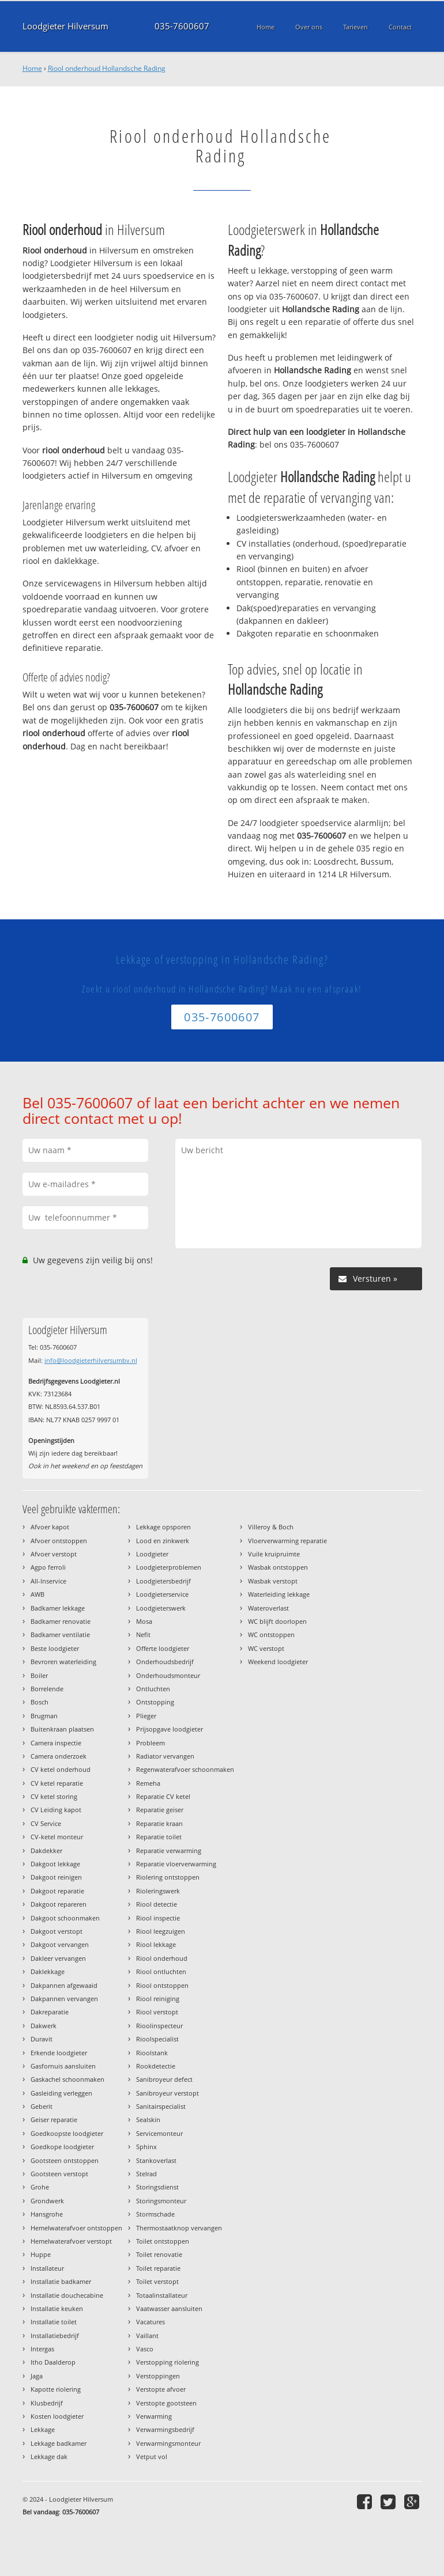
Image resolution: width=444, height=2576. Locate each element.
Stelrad (146, 2173)
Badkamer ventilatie (60, 1634)
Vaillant (147, 2335)
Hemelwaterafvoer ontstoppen (76, 2227)
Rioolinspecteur (159, 2025)
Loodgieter (152, 1554)
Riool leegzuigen (160, 1931)
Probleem (150, 1742)
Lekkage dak (49, 2456)
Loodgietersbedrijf (163, 1581)
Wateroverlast (268, 1608)
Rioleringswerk (158, 1890)
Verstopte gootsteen (166, 2403)
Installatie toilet (54, 2321)
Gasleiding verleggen (61, 2093)
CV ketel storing (54, 1796)
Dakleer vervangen (58, 1958)
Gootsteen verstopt (59, 2173)
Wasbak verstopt (273, 1581)
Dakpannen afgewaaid (64, 1985)
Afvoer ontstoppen (59, 1540)
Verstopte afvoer (161, 2389)
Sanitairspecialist (161, 2106)
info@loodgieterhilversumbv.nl (90, 1360)
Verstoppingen (158, 2376)
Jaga (37, 2376)
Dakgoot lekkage (55, 1863)
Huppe (41, 2254)
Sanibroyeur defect (164, 2079)
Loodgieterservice (162, 1594)
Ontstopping (155, 1702)
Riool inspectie (158, 1918)
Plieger (146, 1715)
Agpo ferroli (48, 1567)
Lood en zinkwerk (162, 1540)
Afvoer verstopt (54, 1554)
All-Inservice (48, 1581)
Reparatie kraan (159, 1823)
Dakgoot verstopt (56, 1931)
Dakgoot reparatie (57, 1890)
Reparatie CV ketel (163, 1796)
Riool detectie (156, 1904)
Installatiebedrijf (55, 2335)
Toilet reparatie (158, 2268)
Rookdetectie (155, 2066)
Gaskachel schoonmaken (67, 2079)
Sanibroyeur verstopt (167, 2093)
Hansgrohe (47, 2214)
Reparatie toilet (159, 1836)
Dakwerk (44, 2025)
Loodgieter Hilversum (65, 26)
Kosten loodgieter (57, 2416)
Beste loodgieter (55, 1648)
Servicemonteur (159, 2133)
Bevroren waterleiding (63, 1661)
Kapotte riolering (56, 2389)
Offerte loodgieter (162, 1648)
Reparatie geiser (159, 1809)
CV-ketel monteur (57, 1836)
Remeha (148, 1783)
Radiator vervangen (165, 1756)
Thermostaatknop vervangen (179, 2227)
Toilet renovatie (159, 2254)
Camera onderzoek (58, 1756)
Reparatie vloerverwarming (176, 1863)
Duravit (41, 2039)
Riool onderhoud (161, 1958)
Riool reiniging (157, 1998)
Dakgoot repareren (58, 1904)
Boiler (39, 1675)
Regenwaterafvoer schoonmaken (185, 1769)
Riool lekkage (156, 1944)
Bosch (39, 1702)
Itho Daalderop (53, 2362)
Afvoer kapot (50, 1526)
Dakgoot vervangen (60, 1944)
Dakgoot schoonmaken (65, 1918)
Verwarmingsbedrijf (165, 2429)
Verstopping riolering (167, 2362)
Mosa (144, 1621)
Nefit (143, 1634)
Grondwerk (47, 2200)
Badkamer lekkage (58, 1608)
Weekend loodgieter (278, 1661)
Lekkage (43, 2429)
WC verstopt (266, 1648)
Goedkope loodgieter (62, 2146)
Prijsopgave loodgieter (169, 1729)
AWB (37, 1594)
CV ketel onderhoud (61, 1769)
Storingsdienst (157, 2187)
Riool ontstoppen (162, 1985)
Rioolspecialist (157, 2039)
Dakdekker (46, 1850)
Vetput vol (151, 2456)
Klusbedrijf (47, 2403)
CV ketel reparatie (57, 1783)
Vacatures (150, 2321)
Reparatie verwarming (168, 1850)
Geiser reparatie (54, 2119)
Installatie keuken (57, 2308)
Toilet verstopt (157, 2281)
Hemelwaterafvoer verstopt (71, 2241)
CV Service (46, 1823)
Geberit (41, 2106)
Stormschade (155, 2214)
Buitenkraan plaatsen (62, 1729)
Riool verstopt (157, 2011)
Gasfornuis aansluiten (63, 2066)
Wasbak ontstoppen (278, 1567)
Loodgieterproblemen (168, 1567)
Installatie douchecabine (67, 2295)
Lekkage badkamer (58, 2443)
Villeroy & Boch (271, 1526)
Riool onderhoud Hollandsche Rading (106, 68)
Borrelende (47, 1688)
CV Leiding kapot (56, 1809)
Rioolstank (152, 2052)
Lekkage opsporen (163, 1526)
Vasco (144, 2348)
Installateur (47, 2268)
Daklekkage (48, 1971)
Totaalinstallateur (161, 2295)
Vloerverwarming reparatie (287, 1540)
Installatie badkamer (61, 2281)
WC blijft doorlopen (277, 1621)
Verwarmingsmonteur (168, 2443)
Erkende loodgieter (59, 2052)
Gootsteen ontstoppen (65, 2160)
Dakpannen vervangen (64, 1998)
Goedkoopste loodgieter (67, 2133)
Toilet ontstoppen (162, 2241)
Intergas (42, 2348)
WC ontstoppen (271, 1634)
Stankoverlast (156, 2160)
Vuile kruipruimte (274, 1554)
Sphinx (146, 2146)
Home (32, 68)
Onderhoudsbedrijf (165, 1661)
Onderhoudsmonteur (168, 1675)
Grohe (40, 2187)
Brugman (44, 1715)
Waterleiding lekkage (279, 1594)
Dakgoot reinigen (56, 1877)
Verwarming (154, 2416)
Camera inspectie (56, 1742)
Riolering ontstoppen (168, 1877)
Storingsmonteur (161, 2200)
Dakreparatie (50, 2011)
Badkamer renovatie (61, 1621)
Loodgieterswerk (161, 1608)
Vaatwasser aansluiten (169, 2308)
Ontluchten (153, 1688)
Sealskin (148, 2119)
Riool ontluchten (161, 1971)
